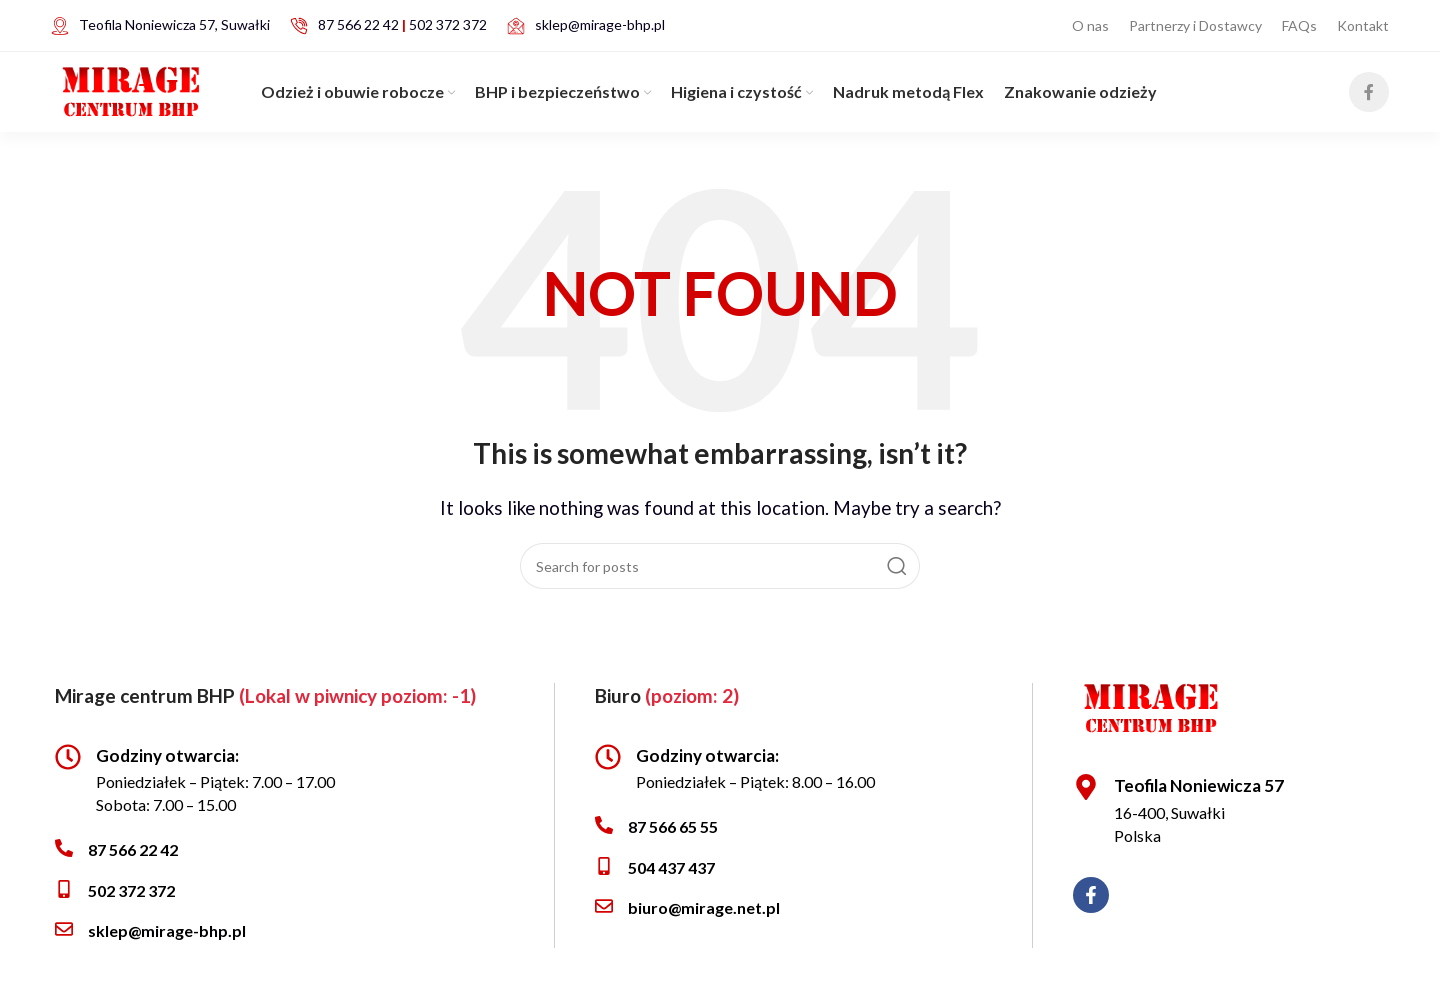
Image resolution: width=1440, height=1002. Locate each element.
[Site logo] (131, 83)
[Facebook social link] (1369, 86)
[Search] (720, 565)
